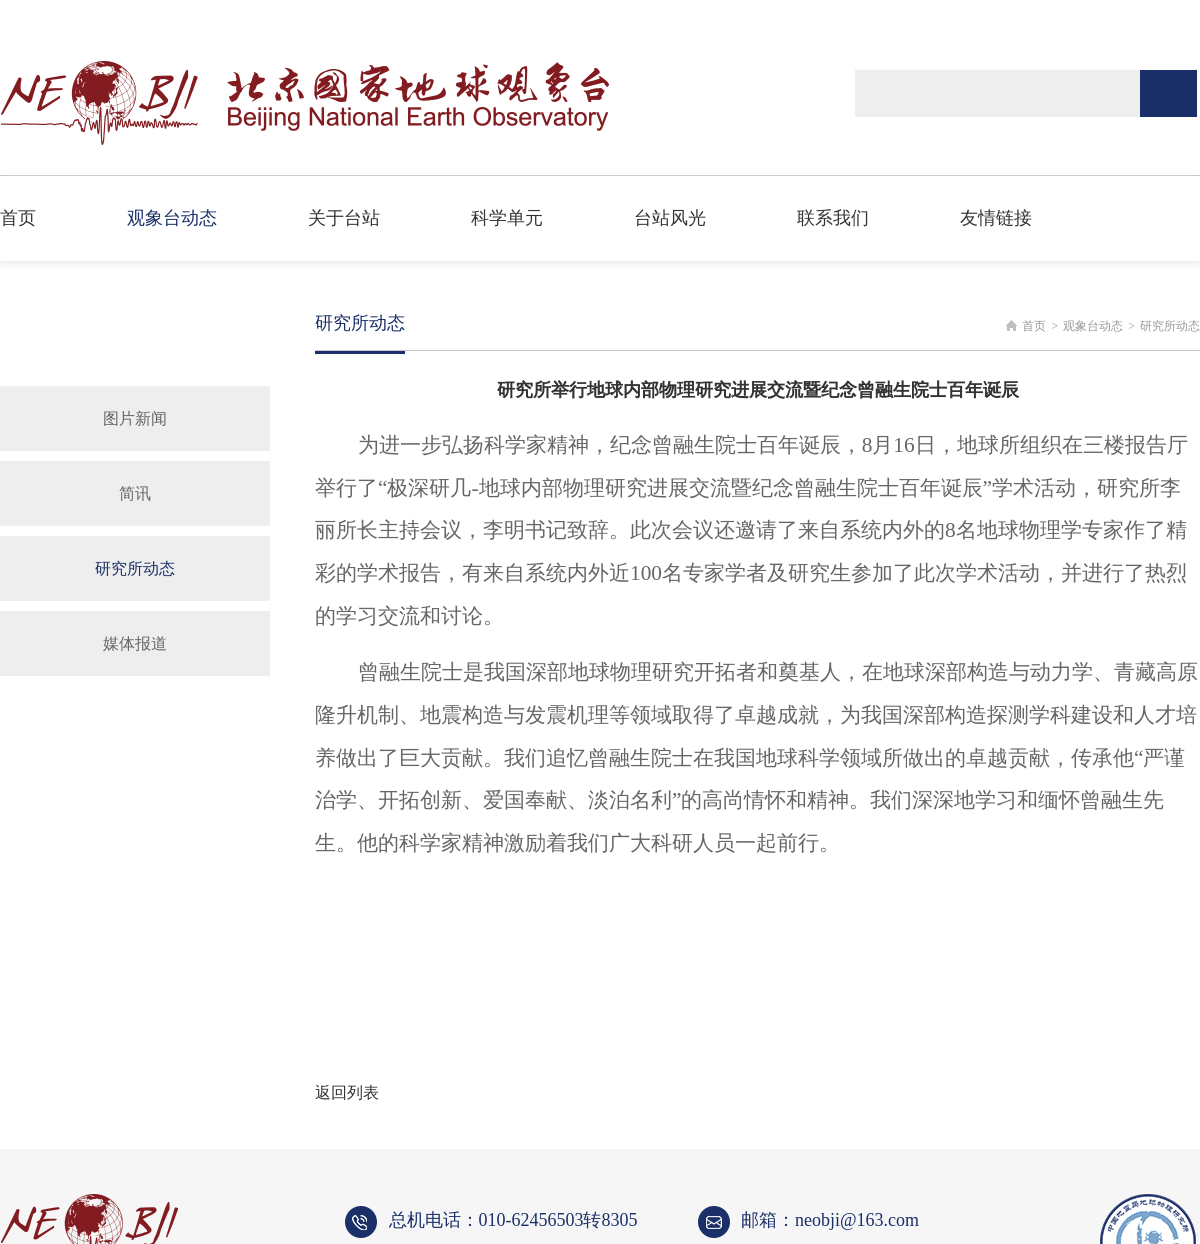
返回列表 (347, 1092)
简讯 (135, 493)
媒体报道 (135, 643)
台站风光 (670, 218)
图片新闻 (135, 418)
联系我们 (833, 218)
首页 (18, 218)
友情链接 (996, 218)
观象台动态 (172, 218)
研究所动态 (135, 568)
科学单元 (507, 218)
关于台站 (344, 218)
